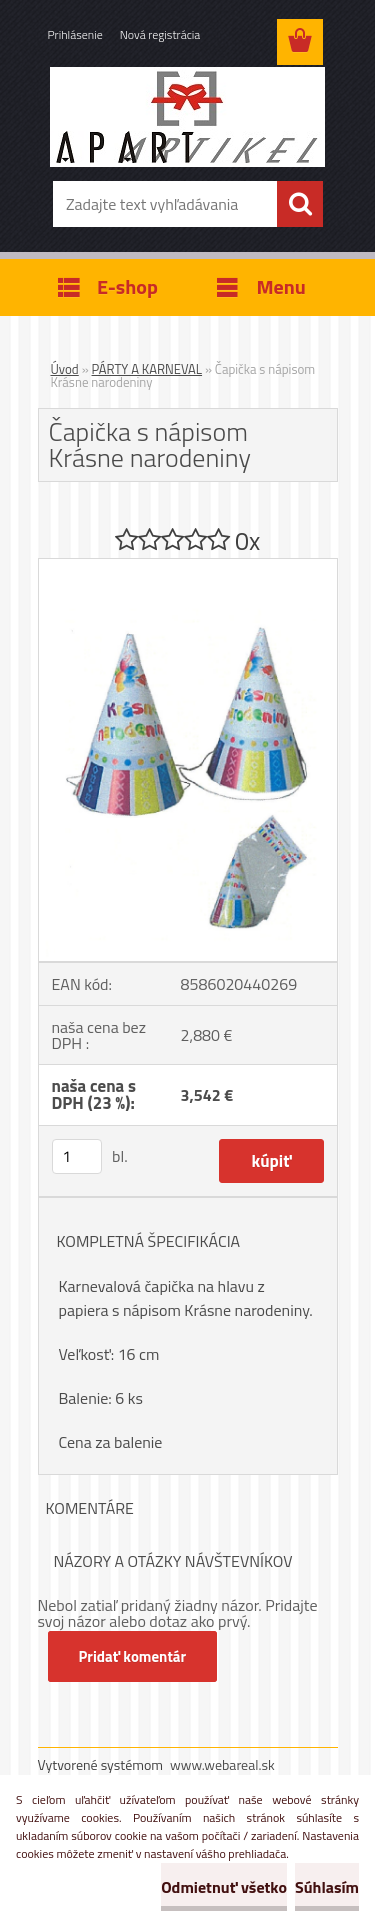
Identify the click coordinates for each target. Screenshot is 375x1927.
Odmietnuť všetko (224, 1887)
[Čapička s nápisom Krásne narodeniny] (188, 567)
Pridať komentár (133, 1656)
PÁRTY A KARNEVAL (147, 369)
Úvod (65, 369)
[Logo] (187, 117)
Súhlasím (327, 1887)
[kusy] (77, 1156)
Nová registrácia (160, 34)
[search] (300, 204)
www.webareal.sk (222, 1764)
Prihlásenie (75, 34)
